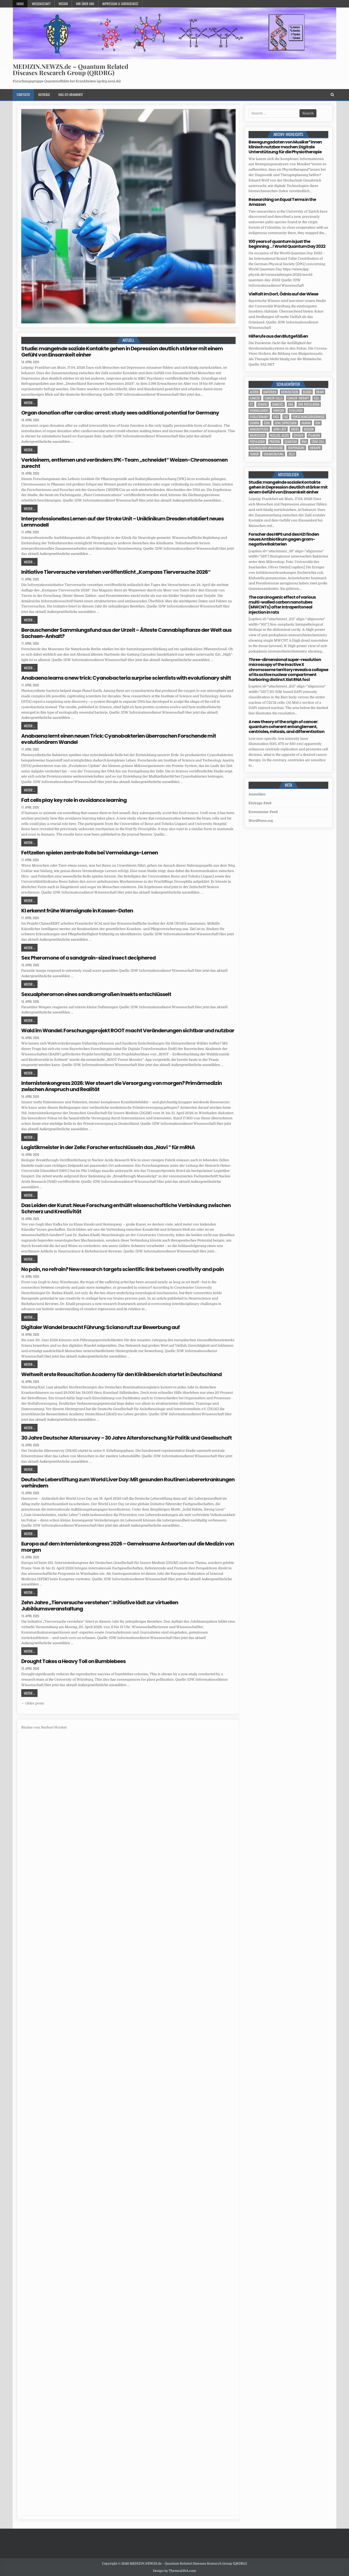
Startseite (23, 94)
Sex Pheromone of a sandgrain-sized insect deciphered (88, 957)
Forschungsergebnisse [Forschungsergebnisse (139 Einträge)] (309, 416)
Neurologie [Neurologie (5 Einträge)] (257, 435)
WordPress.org (261, 821)
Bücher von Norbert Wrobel (44, 1727)
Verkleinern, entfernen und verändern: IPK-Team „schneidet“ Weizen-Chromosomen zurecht (124, 463)
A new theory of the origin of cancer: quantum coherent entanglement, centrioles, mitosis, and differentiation (286, 727)
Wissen (63, 3)
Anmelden (257, 794)
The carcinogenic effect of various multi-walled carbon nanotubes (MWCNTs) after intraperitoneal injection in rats (282, 604)
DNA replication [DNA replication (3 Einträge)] (308, 404)
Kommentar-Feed (263, 812)
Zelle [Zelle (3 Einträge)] (291, 454)
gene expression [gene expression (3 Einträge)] (286, 422)
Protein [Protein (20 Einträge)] (275, 441)
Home (20, 3)
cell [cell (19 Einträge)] (316, 398)
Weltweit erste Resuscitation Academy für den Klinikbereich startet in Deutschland (121, 1374)
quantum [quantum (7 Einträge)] (291, 441)
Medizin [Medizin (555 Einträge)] (309, 429)
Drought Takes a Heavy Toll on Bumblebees (73, 1661)
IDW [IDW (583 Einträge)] (317, 422)
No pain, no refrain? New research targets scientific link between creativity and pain (122, 1269)
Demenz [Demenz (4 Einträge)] (262, 404)
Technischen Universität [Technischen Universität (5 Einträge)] (266, 447)
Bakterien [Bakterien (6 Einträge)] (270, 391)
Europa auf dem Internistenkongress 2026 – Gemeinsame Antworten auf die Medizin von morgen (127, 1547)
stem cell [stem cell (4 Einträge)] (317, 441)
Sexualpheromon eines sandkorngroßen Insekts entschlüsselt (96, 994)
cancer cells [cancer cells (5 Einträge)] (274, 398)
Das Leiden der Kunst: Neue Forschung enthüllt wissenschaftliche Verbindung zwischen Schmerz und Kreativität (126, 1208)
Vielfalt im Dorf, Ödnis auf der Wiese (283, 294)
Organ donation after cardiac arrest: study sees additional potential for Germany (120, 412)
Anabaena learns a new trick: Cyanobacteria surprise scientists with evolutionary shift (126, 677)
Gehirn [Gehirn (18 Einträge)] (254, 422)
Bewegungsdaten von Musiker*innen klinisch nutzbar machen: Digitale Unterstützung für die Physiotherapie (285, 147)
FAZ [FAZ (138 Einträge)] (286, 416)
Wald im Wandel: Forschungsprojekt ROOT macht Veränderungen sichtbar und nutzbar (127, 1030)
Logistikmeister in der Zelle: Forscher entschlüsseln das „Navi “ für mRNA (108, 1147)
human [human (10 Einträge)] (306, 422)
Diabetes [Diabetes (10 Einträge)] (277, 404)
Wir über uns (85, 3)
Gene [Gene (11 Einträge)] (267, 422)
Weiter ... (29, 402)
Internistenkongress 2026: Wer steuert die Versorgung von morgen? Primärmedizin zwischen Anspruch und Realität (121, 1086)
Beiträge (44, 94)
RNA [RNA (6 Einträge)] (304, 441)
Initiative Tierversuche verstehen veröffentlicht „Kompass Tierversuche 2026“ (115, 572)
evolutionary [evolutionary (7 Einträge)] (259, 416)
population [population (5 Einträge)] (257, 441)
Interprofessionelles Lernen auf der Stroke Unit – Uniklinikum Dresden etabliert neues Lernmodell (122, 521)
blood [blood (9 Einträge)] (307, 391)
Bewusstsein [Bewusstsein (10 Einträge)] (289, 391)
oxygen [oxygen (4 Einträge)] (298, 435)
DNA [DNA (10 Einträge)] (290, 404)
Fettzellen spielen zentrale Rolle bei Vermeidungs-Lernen (89, 852)
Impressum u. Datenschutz (120, 3)
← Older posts (32, 1703)
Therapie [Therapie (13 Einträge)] (315, 447)
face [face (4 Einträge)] (276, 416)
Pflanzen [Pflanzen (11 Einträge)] (314, 435)
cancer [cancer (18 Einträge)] (255, 398)
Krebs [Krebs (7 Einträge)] (295, 429)
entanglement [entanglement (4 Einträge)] (259, 410)
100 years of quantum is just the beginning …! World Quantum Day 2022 (287, 243)
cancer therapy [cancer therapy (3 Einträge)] (298, 398)
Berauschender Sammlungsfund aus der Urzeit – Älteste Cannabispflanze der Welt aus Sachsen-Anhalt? (126, 633)
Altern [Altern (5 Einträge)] (254, 391)
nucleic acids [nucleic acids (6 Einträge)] (279, 435)
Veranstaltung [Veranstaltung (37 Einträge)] (274, 454)
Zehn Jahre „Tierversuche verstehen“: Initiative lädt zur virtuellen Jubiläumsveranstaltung (99, 1605)
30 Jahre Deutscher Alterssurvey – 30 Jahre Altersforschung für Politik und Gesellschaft (126, 1437)
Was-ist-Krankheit (70, 94)
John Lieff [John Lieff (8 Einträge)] (279, 429)
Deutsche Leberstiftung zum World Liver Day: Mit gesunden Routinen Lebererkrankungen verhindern (128, 1482)
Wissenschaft (41, 3)
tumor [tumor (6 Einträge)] (254, 454)
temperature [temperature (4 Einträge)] (296, 447)
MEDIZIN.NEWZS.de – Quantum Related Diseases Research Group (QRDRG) (70, 69)
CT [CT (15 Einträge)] (251, 404)
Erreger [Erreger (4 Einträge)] (278, 410)
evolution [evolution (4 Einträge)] (296, 410)
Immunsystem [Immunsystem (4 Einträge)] (259, 429)
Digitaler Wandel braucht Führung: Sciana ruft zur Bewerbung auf (100, 1327)
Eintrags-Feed (260, 803)
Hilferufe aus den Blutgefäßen (278, 336)
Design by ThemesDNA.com (174, 2571)
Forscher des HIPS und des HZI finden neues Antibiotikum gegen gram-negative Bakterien (284, 539)
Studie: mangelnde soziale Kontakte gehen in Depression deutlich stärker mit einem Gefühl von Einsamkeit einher (122, 351)
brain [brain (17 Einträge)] (320, 391)
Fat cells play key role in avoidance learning (74, 800)
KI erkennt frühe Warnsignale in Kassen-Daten (77, 910)
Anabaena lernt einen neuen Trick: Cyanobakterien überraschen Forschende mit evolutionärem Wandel (118, 739)
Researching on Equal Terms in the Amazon (282, 202)
